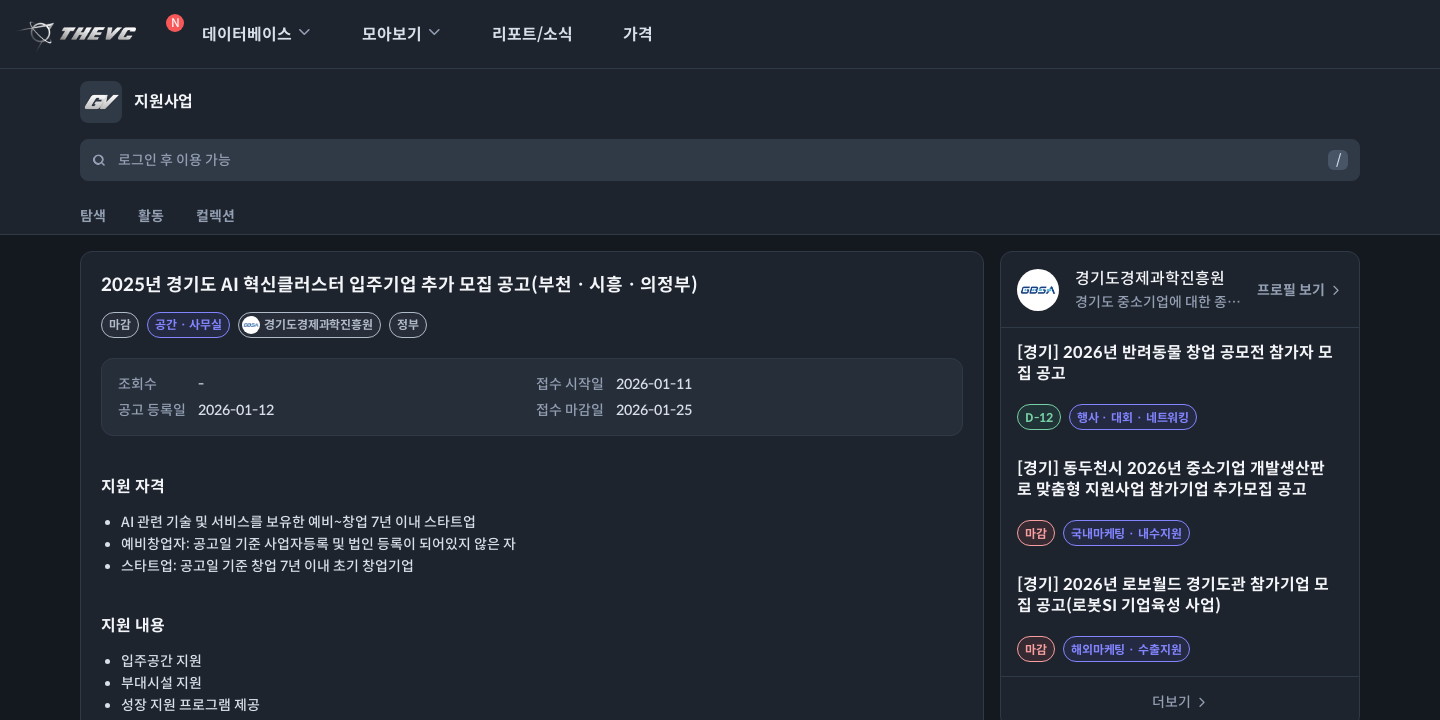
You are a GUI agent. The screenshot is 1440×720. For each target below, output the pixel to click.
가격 (625, 34)
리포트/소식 (519, 34)
